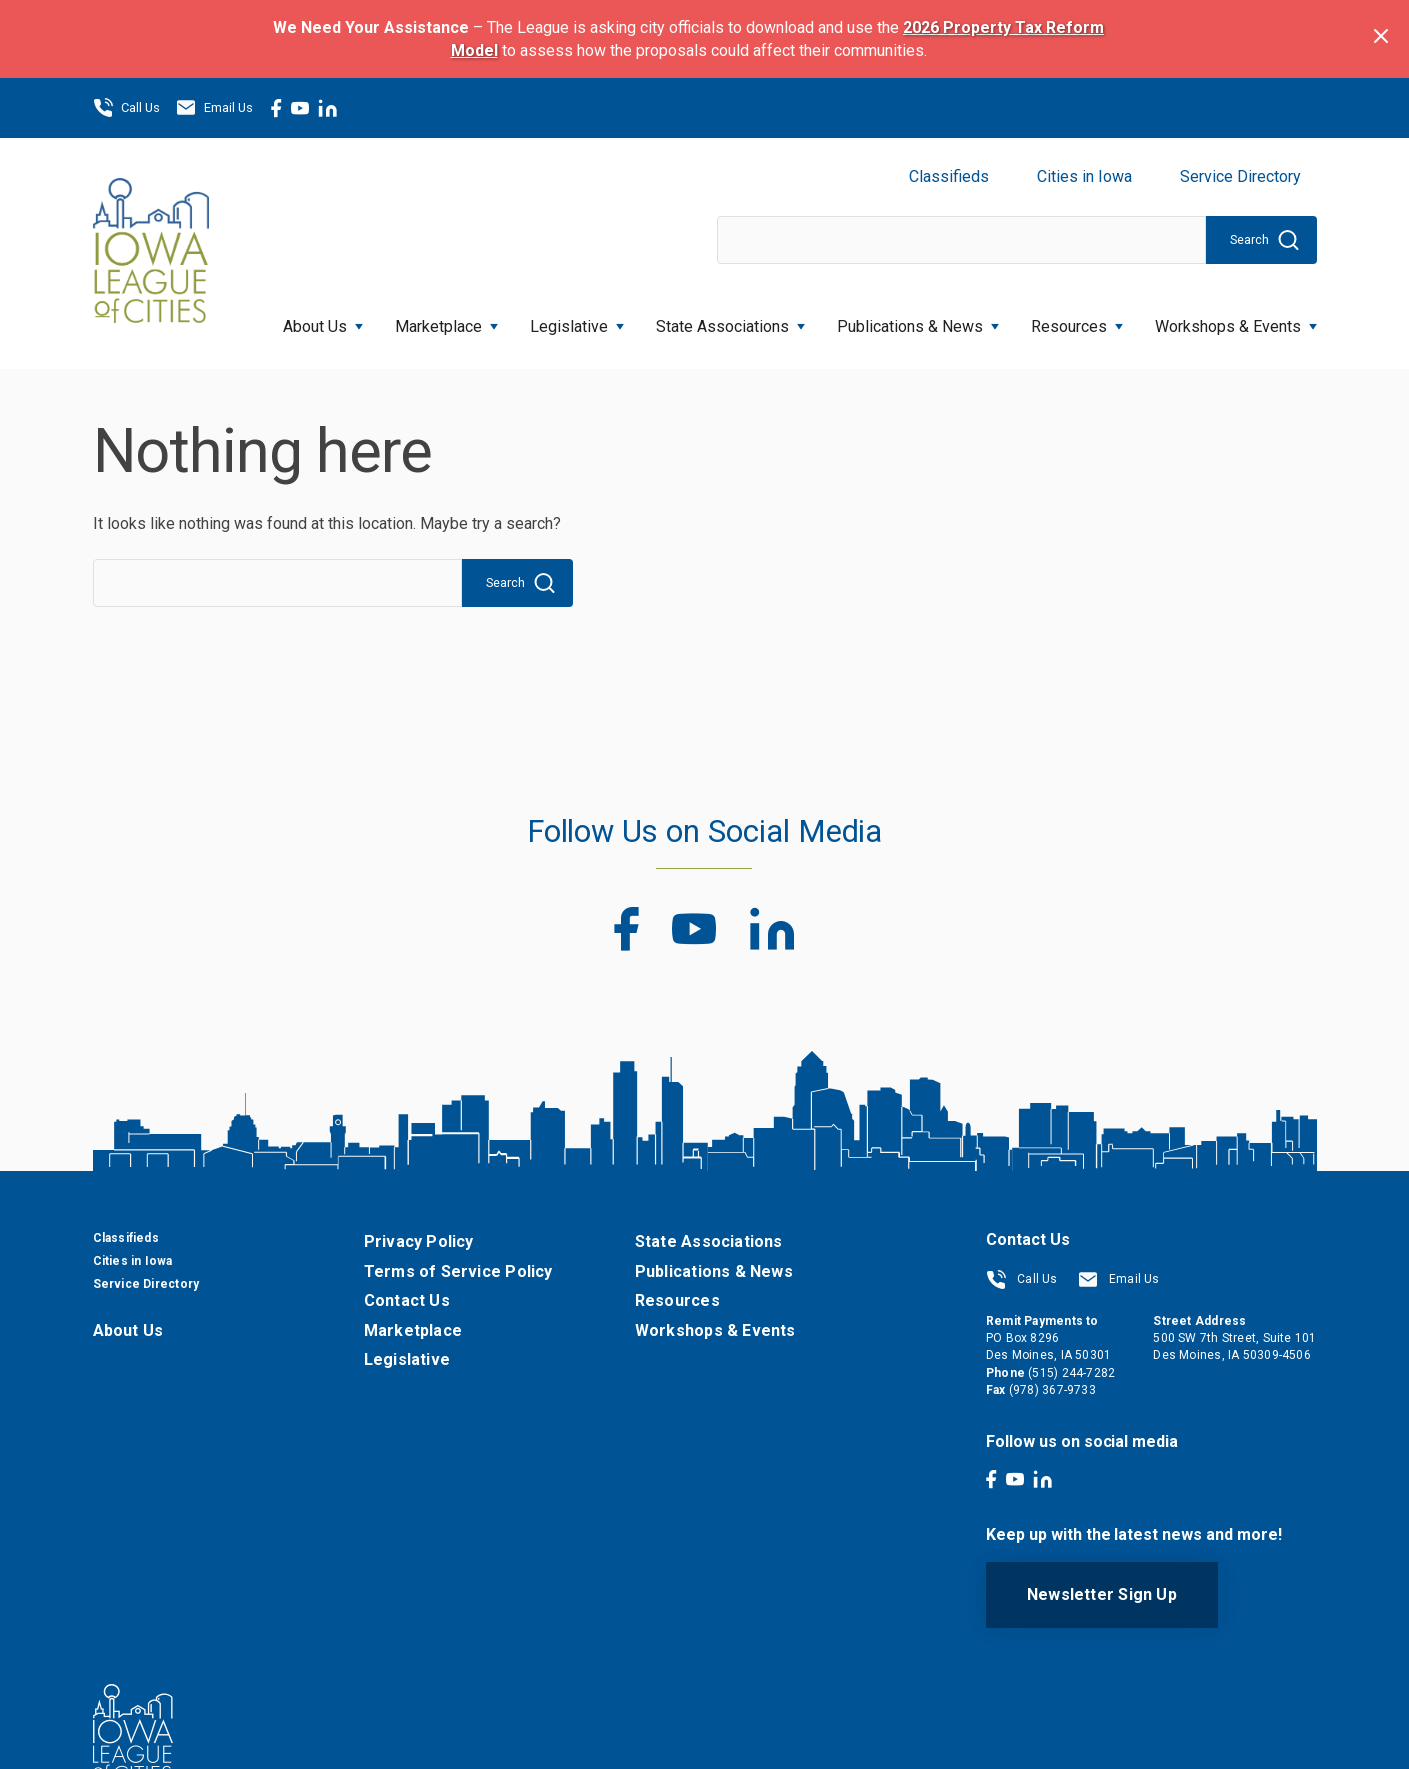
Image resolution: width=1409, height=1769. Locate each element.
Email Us (214, 108)
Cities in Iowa (1084, 176)
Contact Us (407, 1300)
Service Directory (1240, 176)
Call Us (126, 108)
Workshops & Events (1236, 320)
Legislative (577, 320)
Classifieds (949, 176)
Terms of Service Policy (458, 1271)
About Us (323, 320)
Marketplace (446, 320)
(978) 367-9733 (1052, 1390)
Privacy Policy (419, 1241)
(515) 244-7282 (1071, 1373)
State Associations (730, 320)
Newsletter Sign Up (1102, 1594)
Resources (1077, 320)
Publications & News (918, 320)
